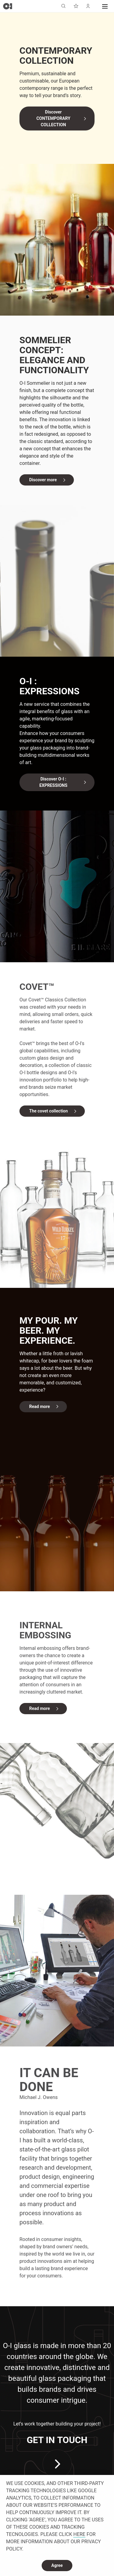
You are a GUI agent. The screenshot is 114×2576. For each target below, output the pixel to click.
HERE (79, 2534)
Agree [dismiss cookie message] (57, 2565)
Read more (39, 1406)
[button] (105, 6)
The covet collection (48, 1111)
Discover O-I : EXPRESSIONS (53, 782)
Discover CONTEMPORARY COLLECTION (53, 118)
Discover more (43, 479)
